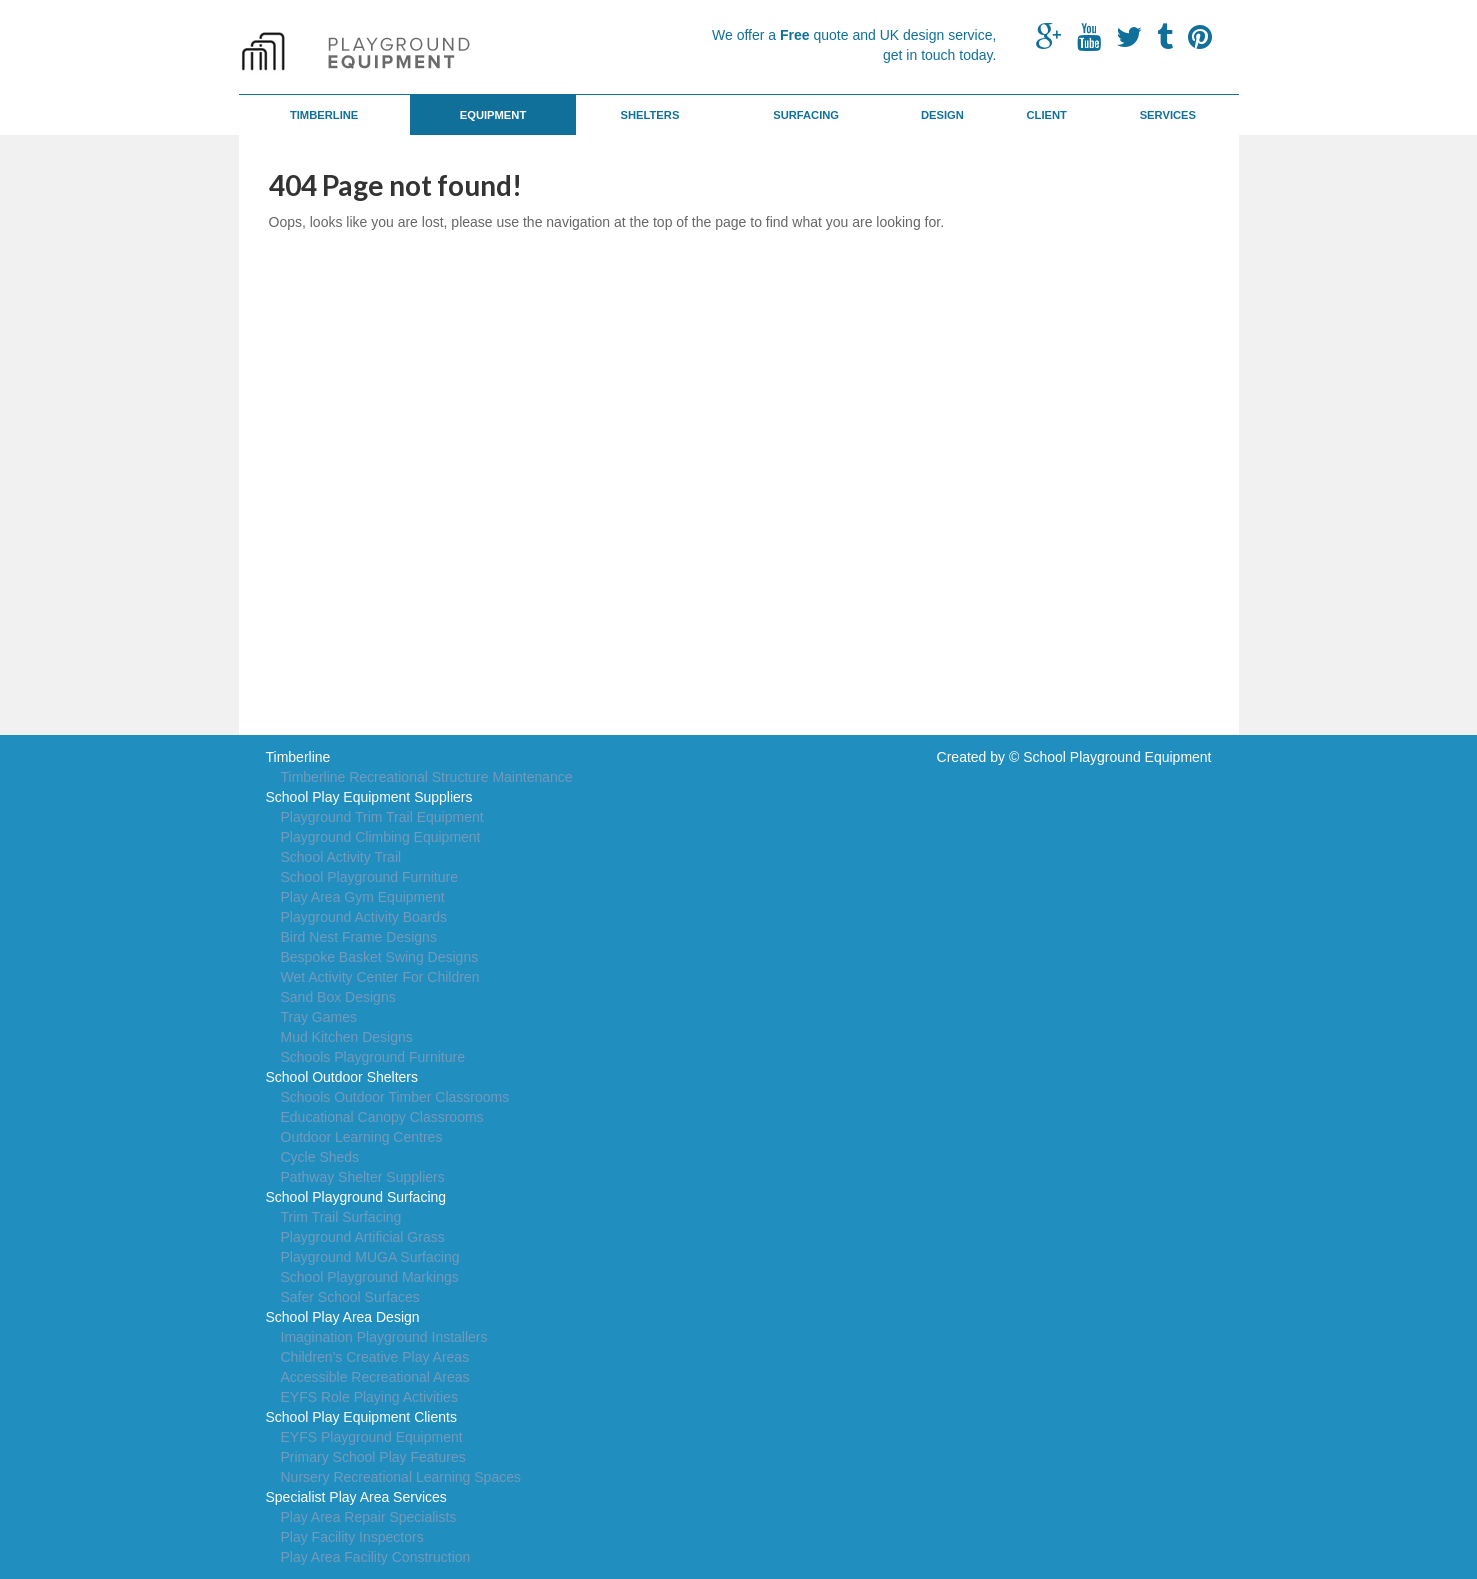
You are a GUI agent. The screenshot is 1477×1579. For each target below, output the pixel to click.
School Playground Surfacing (356, 1197)
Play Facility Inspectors (352, 1537)
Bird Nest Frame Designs (359, 937)
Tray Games (319, 1017)
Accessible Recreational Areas (375, 1377)
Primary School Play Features (373, 1457)
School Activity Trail (341, 857)
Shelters (650, 115)
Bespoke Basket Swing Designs (380, 957)
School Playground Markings (370, 1277)
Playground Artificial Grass (363, 1237)
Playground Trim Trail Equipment (382, 817)
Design (942, 115)
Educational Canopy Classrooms (382, 1117)
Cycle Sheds (320, 1157)
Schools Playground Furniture (373, 1057)
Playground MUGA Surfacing (370, 1257)
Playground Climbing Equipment (381, 837)
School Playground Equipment (1117, 757)
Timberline (324, 115)
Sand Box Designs (338, 997)
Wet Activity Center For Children (380, 977)
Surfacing (806, 115)
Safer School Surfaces (350, 1297)
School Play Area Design (343, 1317)
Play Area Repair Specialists (369, 1517)
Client (1046, 115)
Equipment (493, 115)
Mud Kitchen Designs (347, 1037)
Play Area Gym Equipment (363, 897)
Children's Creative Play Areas (375, 1357)
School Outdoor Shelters (342, 1077)
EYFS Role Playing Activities (369, 1397)
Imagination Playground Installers (384, 1337)
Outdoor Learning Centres (362, 1137)
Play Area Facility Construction (376, 1557)
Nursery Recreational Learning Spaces (401, 1477)
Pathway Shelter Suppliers (363, 1177)
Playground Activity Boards (364, 917)
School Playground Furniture (369, 877)
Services (1168, 115)
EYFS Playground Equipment (372, 1437)
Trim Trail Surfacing (341, 1217)
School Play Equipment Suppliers (369, 797)
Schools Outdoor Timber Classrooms (395, 1097)
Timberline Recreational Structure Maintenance (427, 777)
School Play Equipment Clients (361, 1417)
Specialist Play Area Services (356, 1497)
